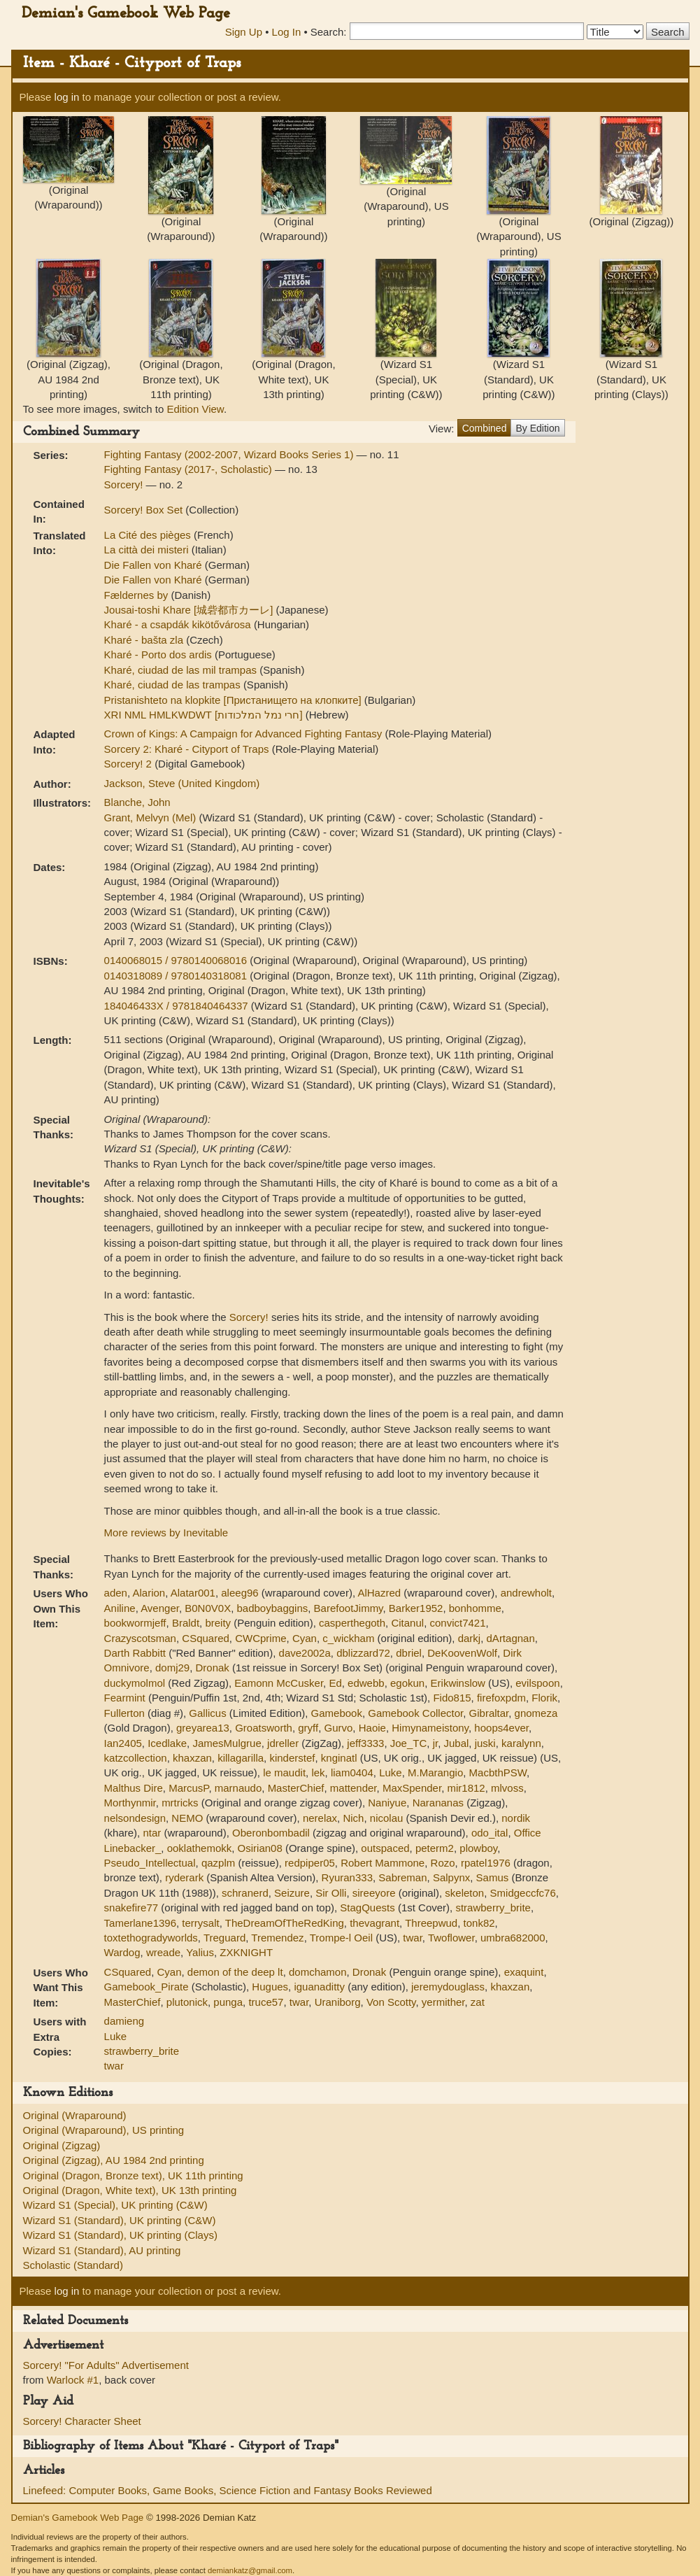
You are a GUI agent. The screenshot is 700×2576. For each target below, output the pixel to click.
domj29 (172, 1667)
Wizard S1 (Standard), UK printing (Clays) (120, 2235)
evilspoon (537, 1683)
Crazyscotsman (140, 1638)
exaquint (524, 1972)
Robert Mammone (382, 1863)
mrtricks (180, 1803)
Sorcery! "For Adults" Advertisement (106, 2365)
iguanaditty (319, 1987)
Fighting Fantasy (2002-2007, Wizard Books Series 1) (230, 454)
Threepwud (431, 1923)
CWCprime (260, 1638)
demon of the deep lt (235, 1972)
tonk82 (479, 1923)
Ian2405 (123, 1743)
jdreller (283, 1743)
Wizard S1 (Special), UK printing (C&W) (115, 2205)
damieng (124, 2021)
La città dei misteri (148, 549)
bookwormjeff (135, 1623)
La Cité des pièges (149, 535)
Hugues (270, 1987)
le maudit (284, 1772)
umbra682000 (512, 1938)
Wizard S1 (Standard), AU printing (102, 2250)
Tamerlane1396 (140, 1923)
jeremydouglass (448, 1987)
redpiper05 (310, 1863)
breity (218, 1623)
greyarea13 (202, 1728)
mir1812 (466, 1788)
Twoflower (451, 1938)
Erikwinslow (458, 1683)
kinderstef (292, 1758)
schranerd (245, 1893)
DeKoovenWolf (462, 1653)
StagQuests (367, 1907)
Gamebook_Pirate (146, 1987)
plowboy (478, 1848)
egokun (407, 1683)
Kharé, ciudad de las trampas (173, 685)
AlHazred (379, 1593)
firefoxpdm (501, 1698)
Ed (335, 1683)
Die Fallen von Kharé (154, 565)
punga (228, 2002)
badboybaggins (272, 1608)
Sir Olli (330, 1893)
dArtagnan (511, 1638)
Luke (390, 1772)
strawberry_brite (493, 1907)
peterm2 (434, 1848)
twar (412, 1938)
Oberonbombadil (271, 1833)
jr (435, 1743)
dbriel (409, 1653)
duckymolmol (135, 1683)
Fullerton (124, 1713)
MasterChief (296, 1788)
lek (317, 1772)
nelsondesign (135, 1818)
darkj (469, 1638)
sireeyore (374, 1893)
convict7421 (457, 1623)
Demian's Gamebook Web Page (126, 14)
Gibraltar (489, 1713)
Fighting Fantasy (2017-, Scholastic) (189, 469)
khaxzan (192, 1758)
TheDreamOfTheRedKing (284, 1923)
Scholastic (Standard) (73, 2265)
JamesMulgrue (226, 1743)
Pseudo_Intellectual (150, 1863)
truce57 (265, 2002)
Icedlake (167, 1743)
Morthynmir (130, 1803)
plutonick (187, 2002)
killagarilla (240, 1758)
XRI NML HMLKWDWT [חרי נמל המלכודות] (205, 715)
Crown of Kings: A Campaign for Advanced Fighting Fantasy (244, 733)
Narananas (438, 1803)
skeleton (464, 1893)
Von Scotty (391, 2002)
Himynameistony (430, 1728)
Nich (353, 1818)
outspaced (385, 1848)
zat (478, 2002)
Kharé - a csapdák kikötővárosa (179, 624)
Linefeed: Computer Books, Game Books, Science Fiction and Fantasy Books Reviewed (227, 2490)
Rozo (443, 1863)
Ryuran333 (347, 1877)
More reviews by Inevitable (166, 1532)
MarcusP (188, 1788)
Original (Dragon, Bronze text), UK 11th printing (133, 2175)
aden (115, 1593)
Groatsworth (263, 1728)
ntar (152, 1833)
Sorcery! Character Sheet (82, 2421)
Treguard (224, 1938)
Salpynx (451, 1877)
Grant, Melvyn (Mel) (151, 817)
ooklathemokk (199, 1848)
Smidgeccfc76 (523, 1893)
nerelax (320, 1818)
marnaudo (238, 1788)
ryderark (184, 1877)
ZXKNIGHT (246, 1952)
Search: (328, 32)
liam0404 (352, 1772)
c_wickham (348, 1638)
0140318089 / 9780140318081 (177, 976)
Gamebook (336, 1713)
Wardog (122, 1952)
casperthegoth (352, 1623)
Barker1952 (416, 1608)
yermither (443, 2002)
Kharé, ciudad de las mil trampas (182, 670)
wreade (163, 1952)
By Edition (537, 428)
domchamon (318, 1972)
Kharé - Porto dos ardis (159, 654)
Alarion (148, 1593)
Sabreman (402, 1877)
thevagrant (374, 1923)
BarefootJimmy (348, 1608)
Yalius (200, 1952)
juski (485, 1743)
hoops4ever (501, 1728)
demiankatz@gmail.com (250, 2570)
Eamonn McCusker (278, 1683)
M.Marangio (435, 1772)
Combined (484, 428)
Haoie (372, 1728)
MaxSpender (412, 1788)
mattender (353, 1788)
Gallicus (207, 1713)
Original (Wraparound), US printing (104, 2130)
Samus (492, 1877)
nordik (515, 1818)
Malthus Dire (133, 1788)
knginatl (339, 1758)
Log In (286, 32)
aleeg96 (239, 1593)
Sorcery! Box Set (145, 510)
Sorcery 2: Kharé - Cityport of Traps (188, 749)
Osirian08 (260, 1848)
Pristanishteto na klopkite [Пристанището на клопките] (234, 700)
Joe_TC (408, 1743)
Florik (544, 1698)
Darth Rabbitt (135, 1653)
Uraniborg (338, 2002)
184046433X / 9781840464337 (177, 1006)
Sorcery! (125, 484)
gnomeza (536, 1713)
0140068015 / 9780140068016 (177, 960)
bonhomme (475, 1608)
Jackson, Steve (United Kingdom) (182, 783)
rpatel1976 (485, 1863)
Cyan (304, 1638)
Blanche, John (137, 802)
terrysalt (200, 1923)
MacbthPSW (498, 1772)
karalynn (521, 1743)
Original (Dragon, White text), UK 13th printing (130, 2190)
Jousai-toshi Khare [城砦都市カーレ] (190, 610)
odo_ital (489, 1833)
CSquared (205, 1638)
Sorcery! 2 (129, 764)
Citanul (407, 1623)
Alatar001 (193, 1593)
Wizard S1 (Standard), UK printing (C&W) (119, 2220)
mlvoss (507, 1788)
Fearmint (124, 1698)
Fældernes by (137, 595)
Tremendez (277, 1938)
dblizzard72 (363, 1653)
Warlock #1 (73, 2380)
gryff (308, 1728)
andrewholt (526, 1593)
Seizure (292, 1893)
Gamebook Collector (415, 1713)
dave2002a (305, 1653)
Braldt (185, 1623)
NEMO (187, 1818)
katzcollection (135, 1758)
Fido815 (452, 1698)
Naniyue (387, 1803)
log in (67, 97)
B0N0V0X (208, 1608)
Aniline (120, 1608)
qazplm (218, 1863)
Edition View (194, 409)
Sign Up (243, 32)
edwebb (366, 1683)
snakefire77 (131, 1907)
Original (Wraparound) (75, 2115)
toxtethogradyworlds (151, 1938)
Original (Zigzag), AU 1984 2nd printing (113, 2160)
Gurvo (338, 1728)
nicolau (386, 1818)
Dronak (212, 1667)
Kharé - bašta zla (145, 640)
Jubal (456, 1743)
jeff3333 (365, 1743)
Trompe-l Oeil (341, 1938)
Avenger (160, 1608)
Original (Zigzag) (62, 2145)
